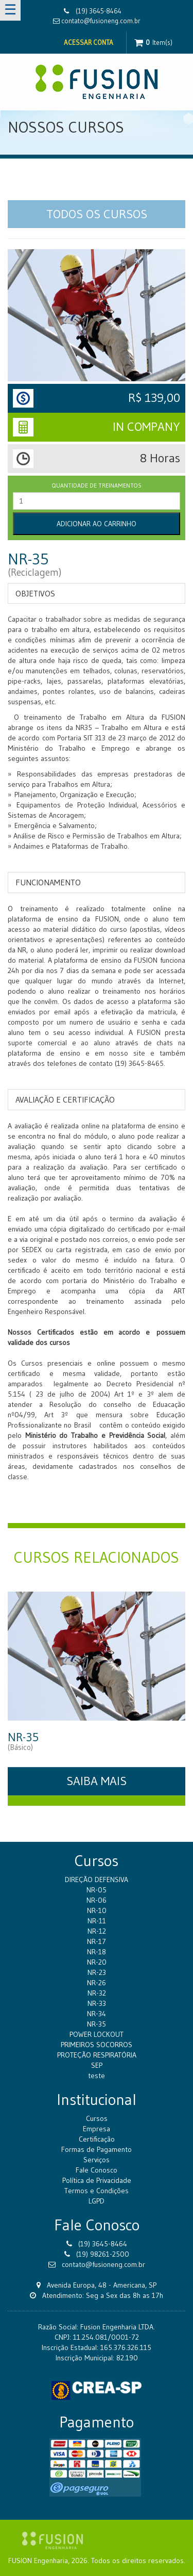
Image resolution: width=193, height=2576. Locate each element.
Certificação (97, 2139)
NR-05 (96, 1889)
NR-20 (97, 1962)
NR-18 (96, 1951)
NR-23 (96, 1972)
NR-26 (96, 1982)
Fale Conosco (96, 2170)
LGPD (96, 2201)
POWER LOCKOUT (96, 2034)
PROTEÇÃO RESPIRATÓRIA (96, 2055)
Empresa (96, 2128)
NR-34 (96, 2013)
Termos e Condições (96, 2190)
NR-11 (96, 1920)
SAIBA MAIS (96, 1780)
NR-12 (96, 1931)
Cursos (97, 2118)
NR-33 (96, 2003)
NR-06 (96, 1900)
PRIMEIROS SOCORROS (96, 2044)
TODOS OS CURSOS (96, 213)
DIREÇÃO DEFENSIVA (96, 1879)
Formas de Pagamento (96, 2149)
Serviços (96, 2159)
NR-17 (96, 1941)
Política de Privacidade (96, 2180)
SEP (96, 2065)
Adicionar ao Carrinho (96, 523)
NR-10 (97, 1910)
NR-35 (96, 2024)
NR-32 (96, 1993)
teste (96, 2075)
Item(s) (153, 42)
